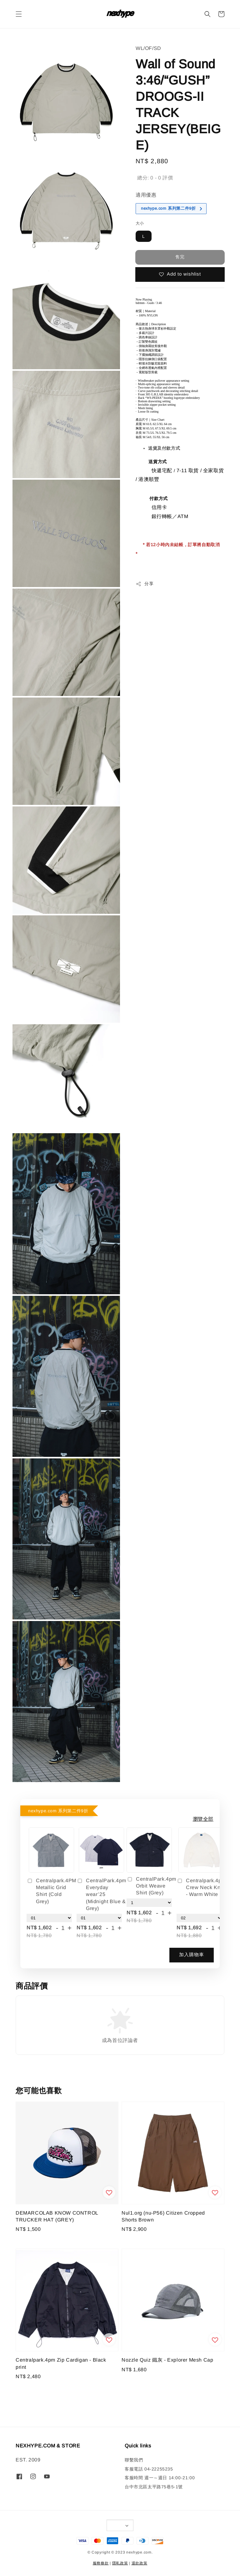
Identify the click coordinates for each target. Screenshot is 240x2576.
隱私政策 (120, 2563)
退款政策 (140, 2563)
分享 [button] (144, 584)
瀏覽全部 (203, 1819)
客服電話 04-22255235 (149, 2468)
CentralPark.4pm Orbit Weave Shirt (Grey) (149, 1886)
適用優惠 (146, 195)
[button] (19, 14)
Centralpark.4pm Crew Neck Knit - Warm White (201, 1887)
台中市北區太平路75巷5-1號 (154, 2486)
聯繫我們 (134, 2459)
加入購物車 (191, 1954)
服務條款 (101, 2563)
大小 (140, 223)
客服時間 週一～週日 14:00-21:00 (160, 2477)
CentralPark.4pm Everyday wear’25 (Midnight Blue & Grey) (101, 1894)
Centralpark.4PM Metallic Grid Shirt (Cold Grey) (51, 1891)
